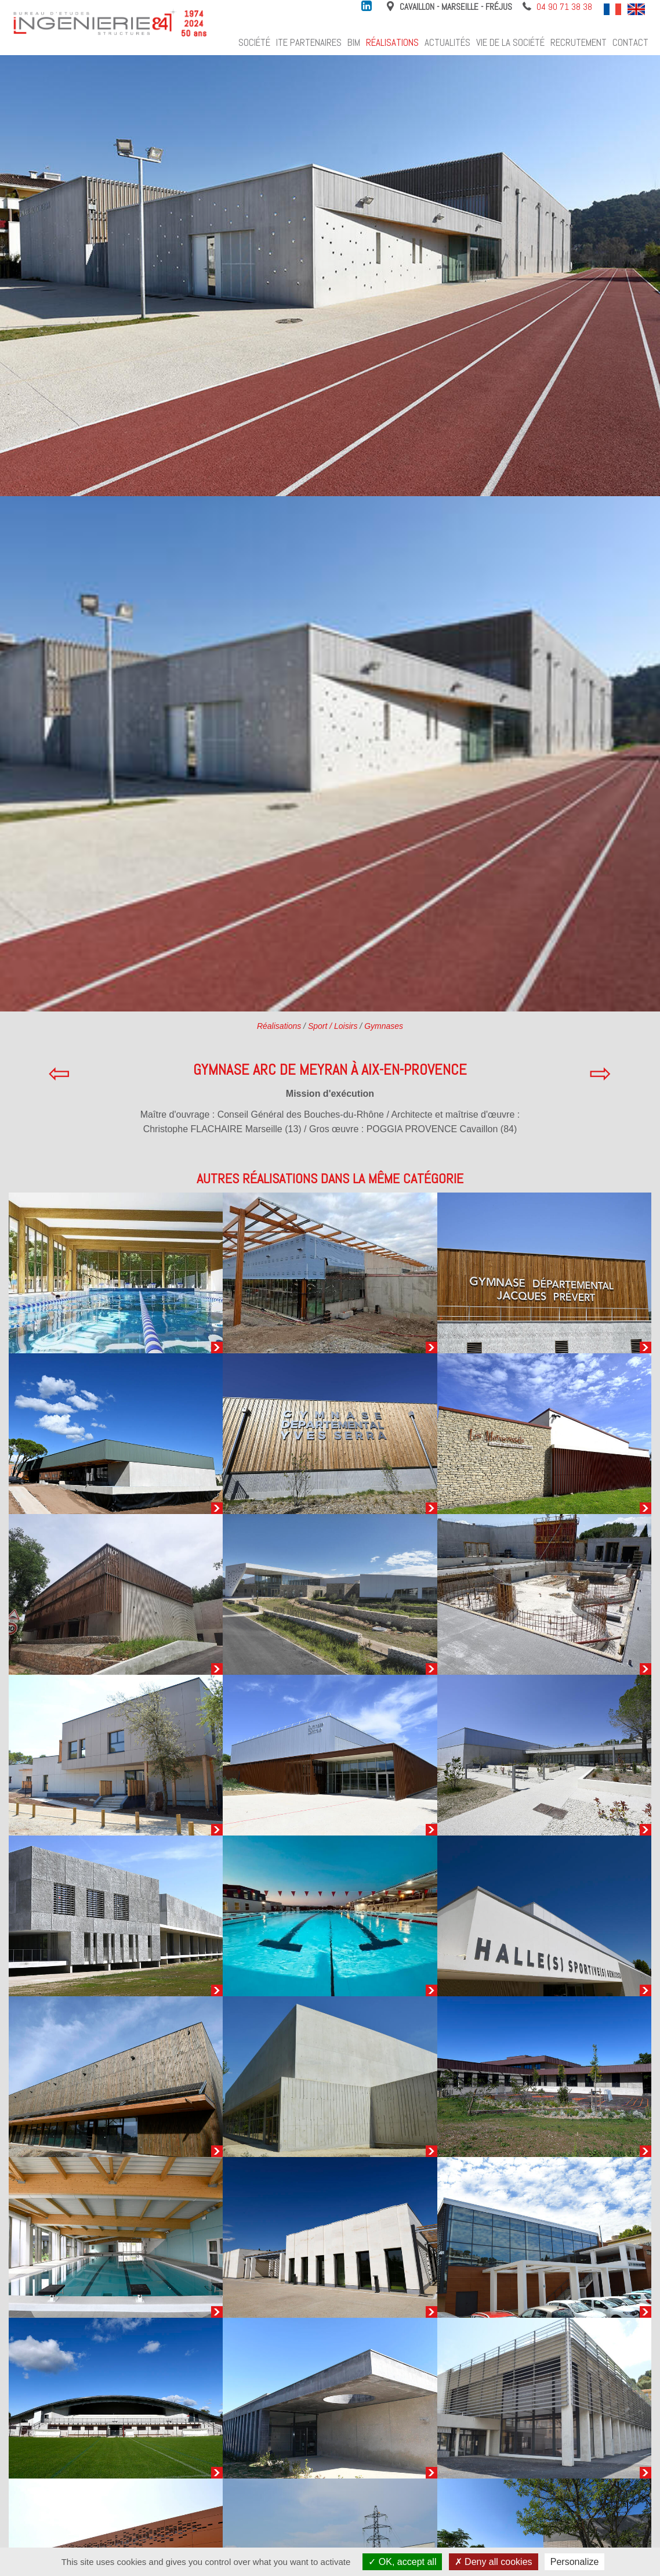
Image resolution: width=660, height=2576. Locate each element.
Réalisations (392, 42)
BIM (353, 42)
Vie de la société (510, 42)
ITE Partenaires (309, 42)
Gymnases (383, 1026)
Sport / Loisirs (333, 1026)
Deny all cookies (493, 2562)
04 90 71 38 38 (564, 7)
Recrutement (578, 42)
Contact (630, 42)
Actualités (447, 42)
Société (254, 42)
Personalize (574, 2562)
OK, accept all (402, 2562)
